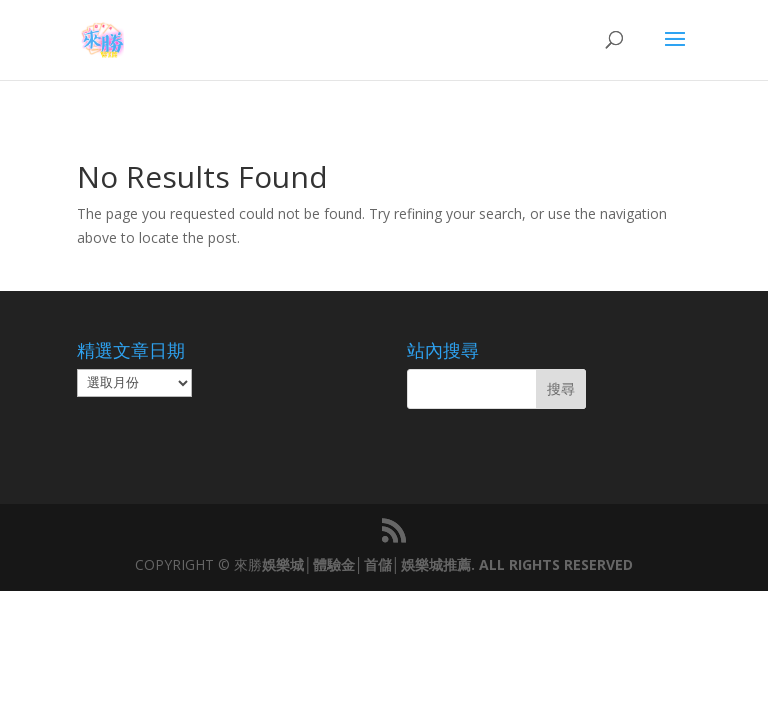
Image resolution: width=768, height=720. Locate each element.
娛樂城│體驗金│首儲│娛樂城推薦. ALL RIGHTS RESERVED (447, 564)
